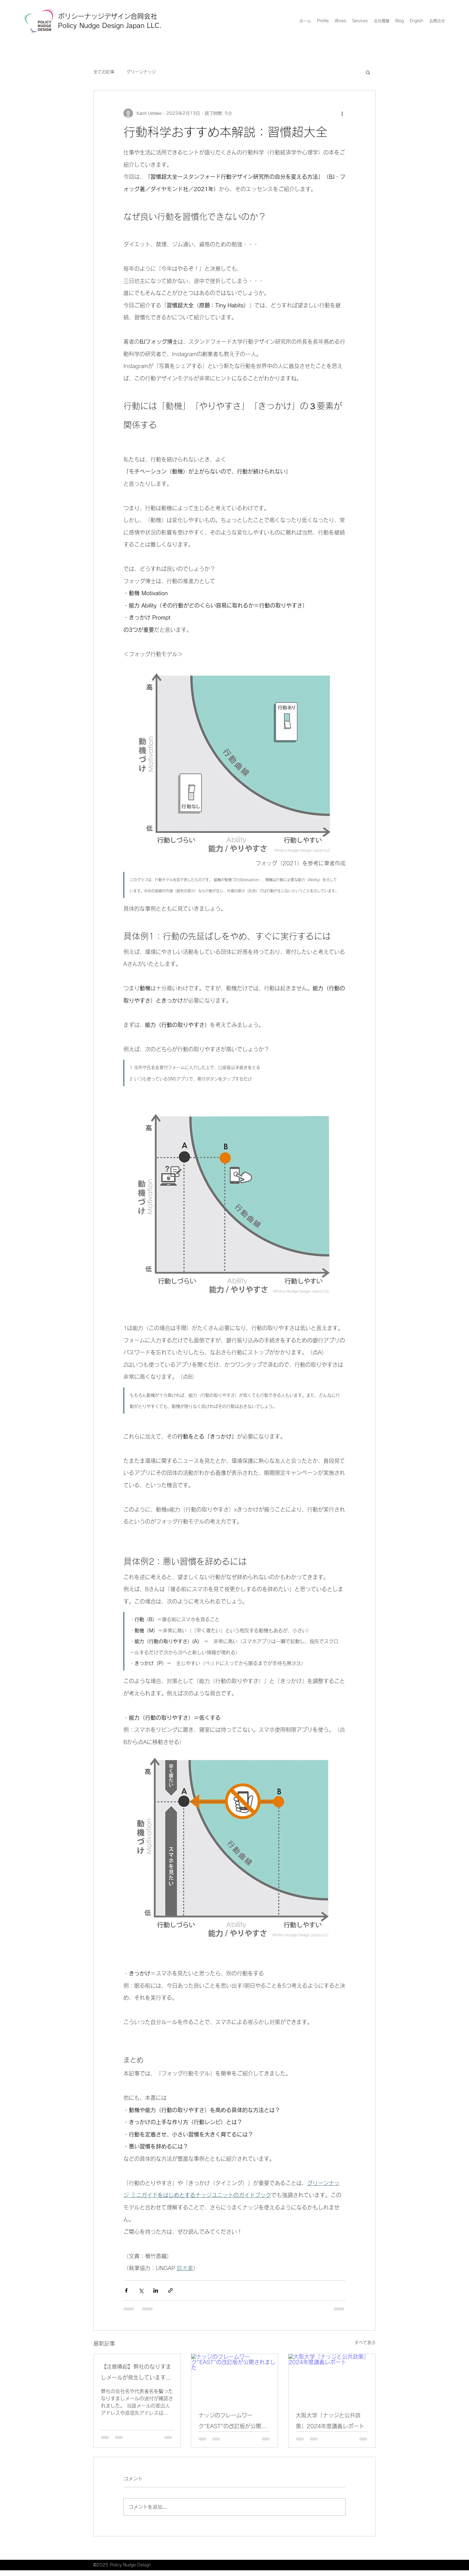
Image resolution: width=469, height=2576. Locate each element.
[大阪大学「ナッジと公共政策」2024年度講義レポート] (332, 2378)
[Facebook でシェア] (126, 2290)
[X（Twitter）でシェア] (141, 2290)
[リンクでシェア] (170, 2290)
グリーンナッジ (141, 72)
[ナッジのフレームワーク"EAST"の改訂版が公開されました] (234, 2378)
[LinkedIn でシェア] (156, 2290)
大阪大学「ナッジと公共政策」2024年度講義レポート (330, 2421)
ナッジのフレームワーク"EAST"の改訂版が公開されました (232, 2422)
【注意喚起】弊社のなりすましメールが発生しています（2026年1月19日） (136, 2373)
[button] (368, 72)
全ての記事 (103, 72)
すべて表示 (365, 2342)
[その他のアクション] (342, 113)
